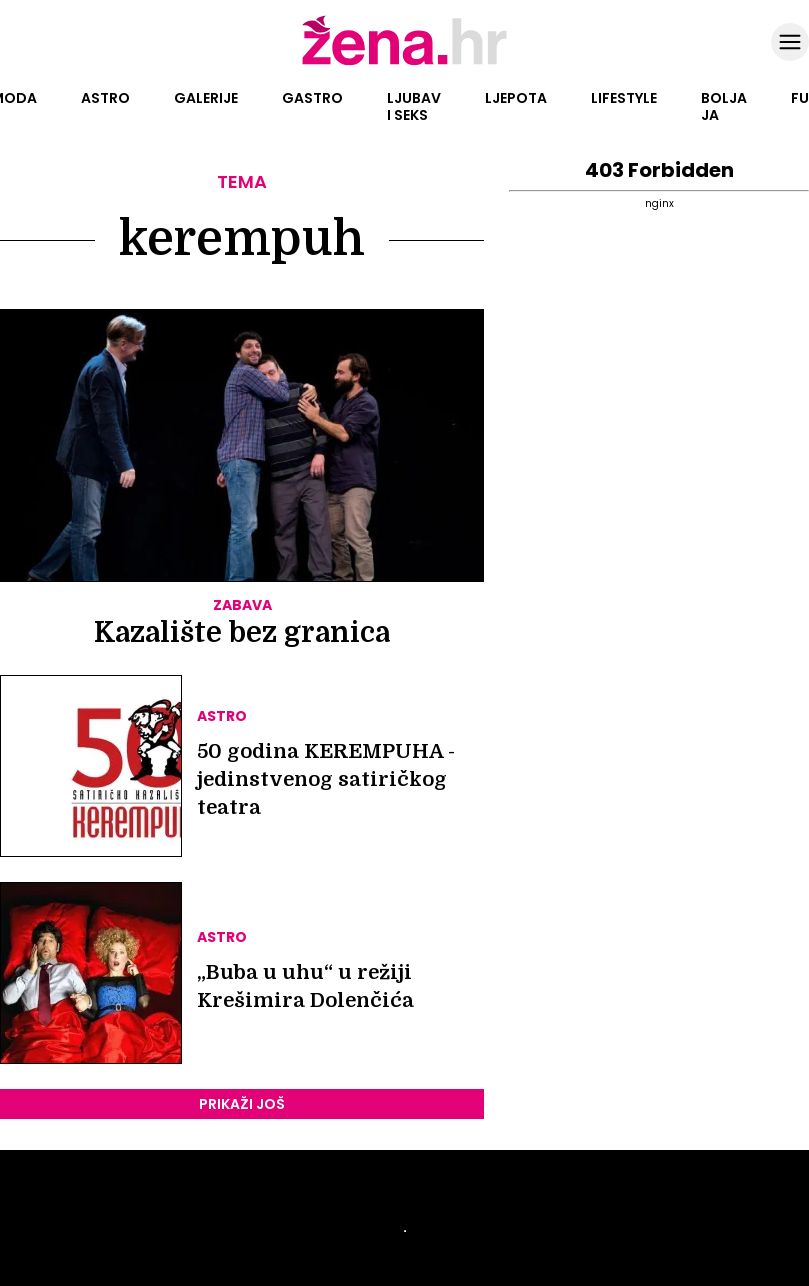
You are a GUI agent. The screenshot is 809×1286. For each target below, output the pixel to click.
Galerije (206, 98)
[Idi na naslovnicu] (404, 63)
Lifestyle (624, 98)
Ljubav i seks (414, 106)
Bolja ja (724, 106)
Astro (105, 98)
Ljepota (516, 98)
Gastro (312, 98)
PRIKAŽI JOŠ (242, 1104)
